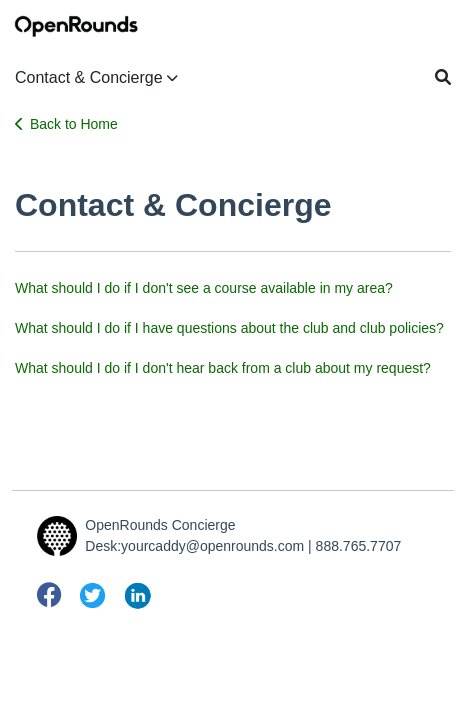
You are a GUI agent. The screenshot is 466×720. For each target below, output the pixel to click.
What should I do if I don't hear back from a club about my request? (223, 368)
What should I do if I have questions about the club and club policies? (229, 328)
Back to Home (66, 124)
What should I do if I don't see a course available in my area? (204, 288)
